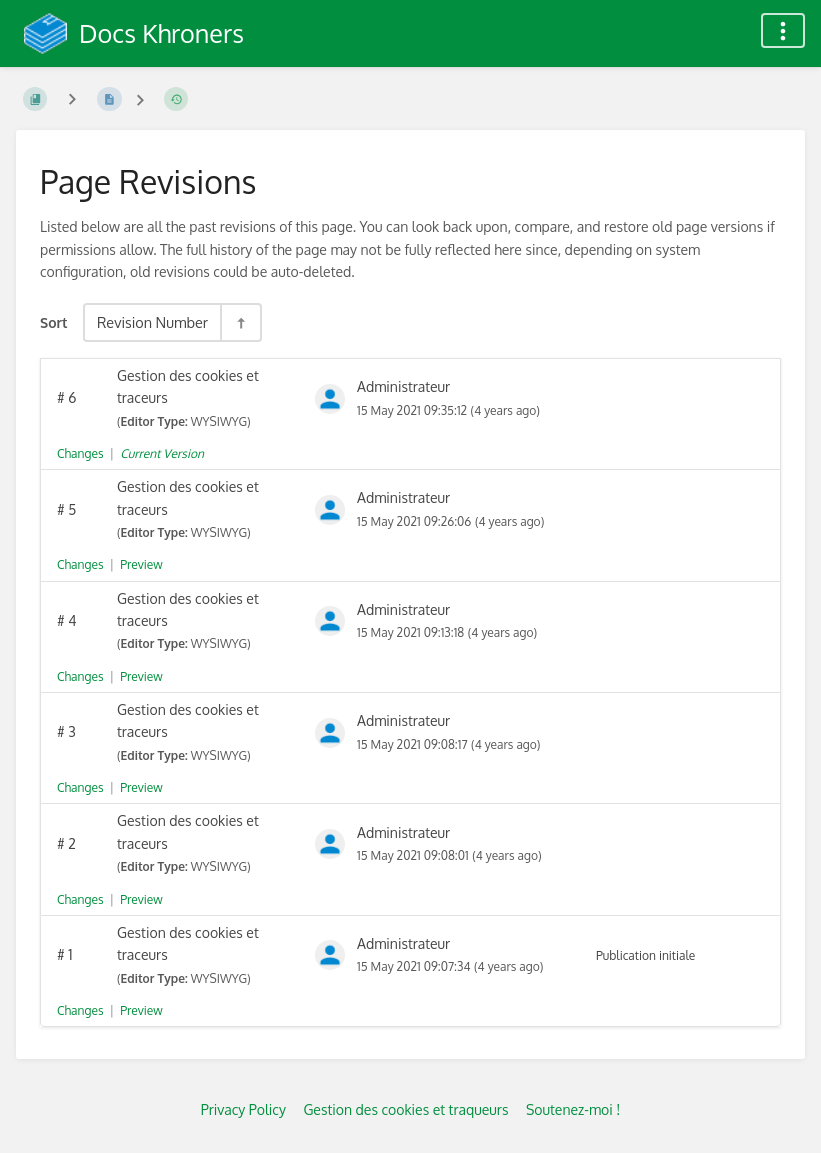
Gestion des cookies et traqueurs (405, 1109)
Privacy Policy (243, 1109)
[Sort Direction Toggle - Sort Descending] (240, 322)
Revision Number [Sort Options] (152, 322)
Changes (80, 453)
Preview (141, 564)
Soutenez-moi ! (573, 1109)
